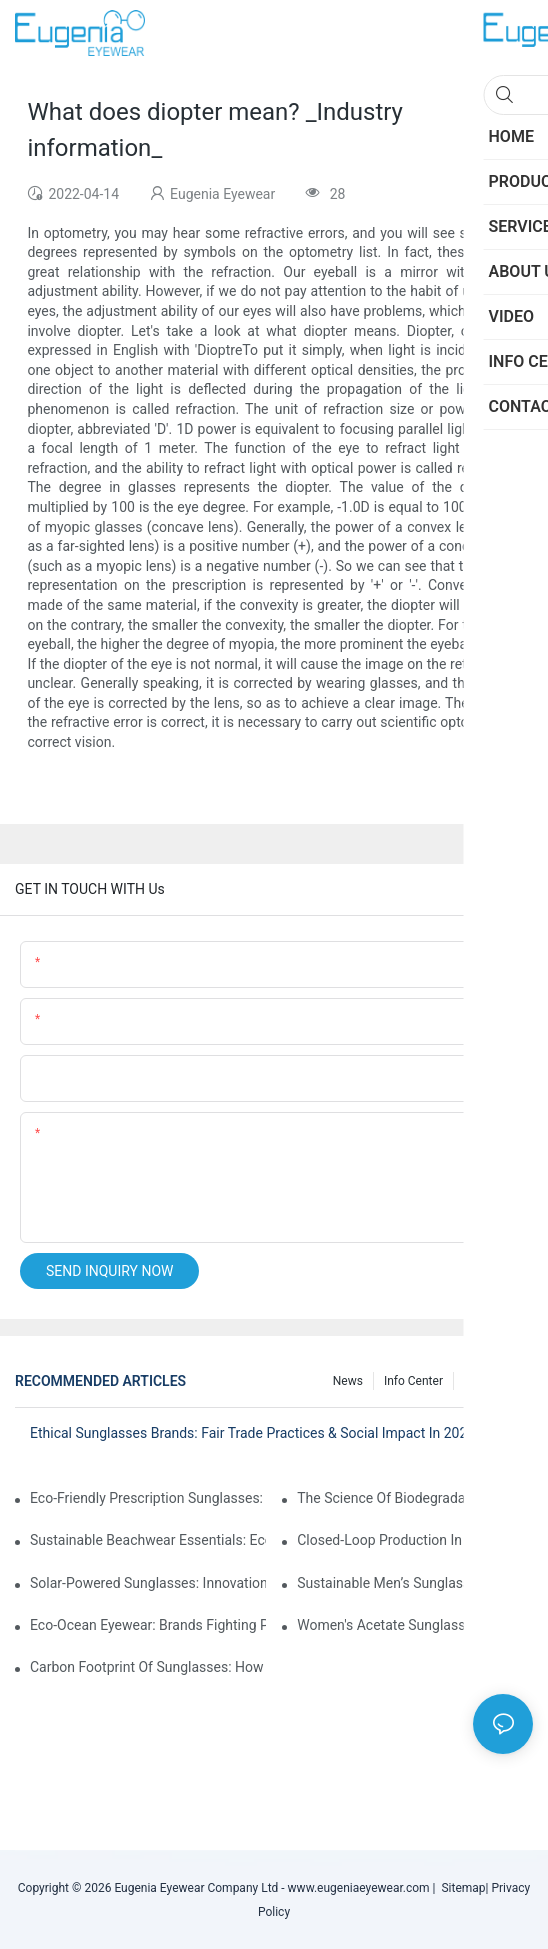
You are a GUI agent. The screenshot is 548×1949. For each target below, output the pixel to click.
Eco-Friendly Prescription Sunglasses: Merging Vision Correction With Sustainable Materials (148, 1498)
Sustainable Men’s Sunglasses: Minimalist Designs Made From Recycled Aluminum (415, 1583)
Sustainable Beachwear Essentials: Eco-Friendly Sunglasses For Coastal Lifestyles (148, 1540)
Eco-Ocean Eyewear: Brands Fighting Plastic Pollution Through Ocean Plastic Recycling (148, 1625)
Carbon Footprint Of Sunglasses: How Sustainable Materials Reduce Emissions (148, 1667)
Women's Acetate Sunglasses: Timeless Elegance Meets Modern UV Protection (415, 1625)
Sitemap (460, 1888)
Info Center (413, 1381)
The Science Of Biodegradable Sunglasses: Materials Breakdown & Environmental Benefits (415, 1498)
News (348, 1381)
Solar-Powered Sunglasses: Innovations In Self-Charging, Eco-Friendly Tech (148, 1583)
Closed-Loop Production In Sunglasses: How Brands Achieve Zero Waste (415, 1540)
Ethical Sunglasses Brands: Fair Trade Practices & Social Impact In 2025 (252, 1433)
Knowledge (493, 1381)
